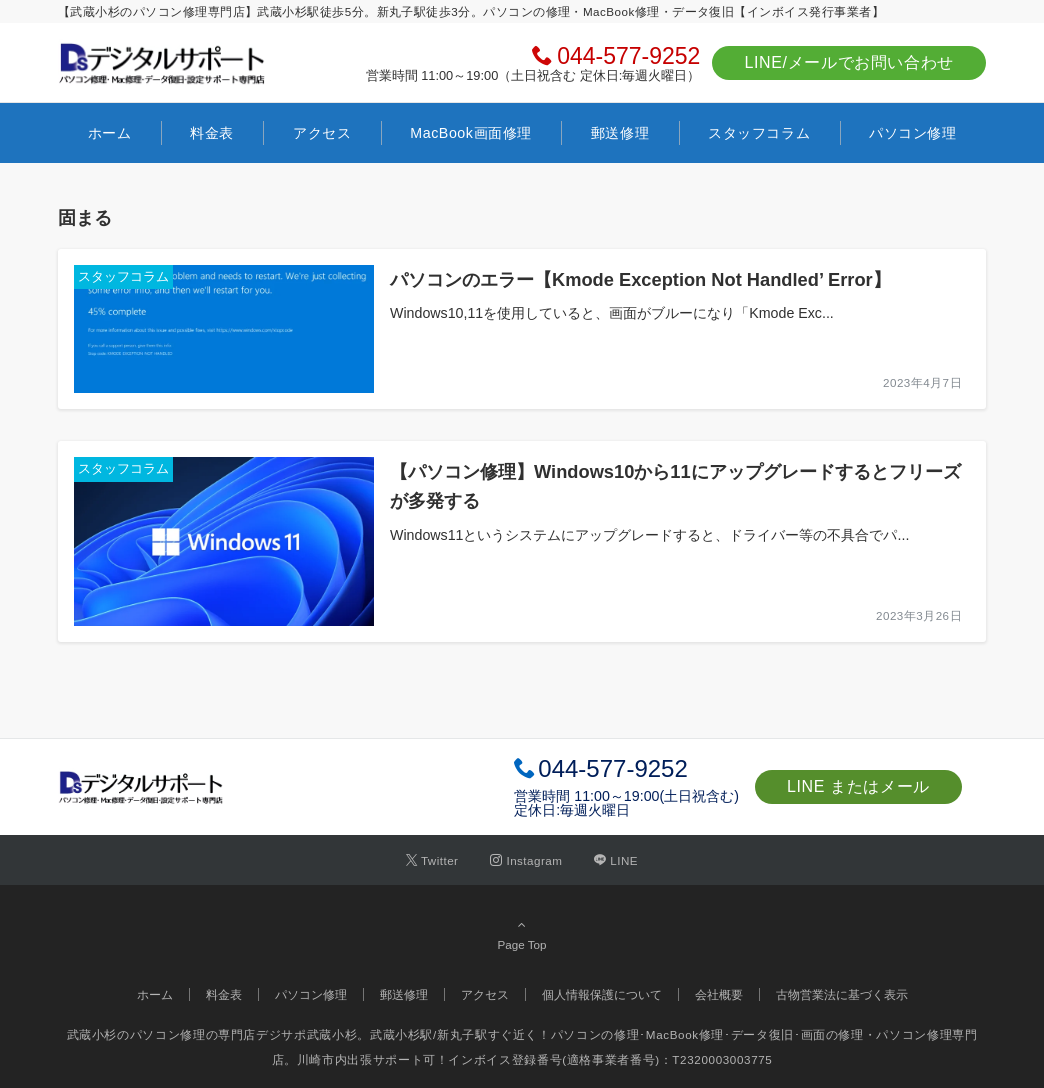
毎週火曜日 (595, 810)
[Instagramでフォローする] (526, 860)
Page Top (522, 934)
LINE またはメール (858, 786)
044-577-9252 (628, 56)
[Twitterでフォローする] (432, 860)
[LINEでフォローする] (616, 860)
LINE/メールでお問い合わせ (849, 62)
